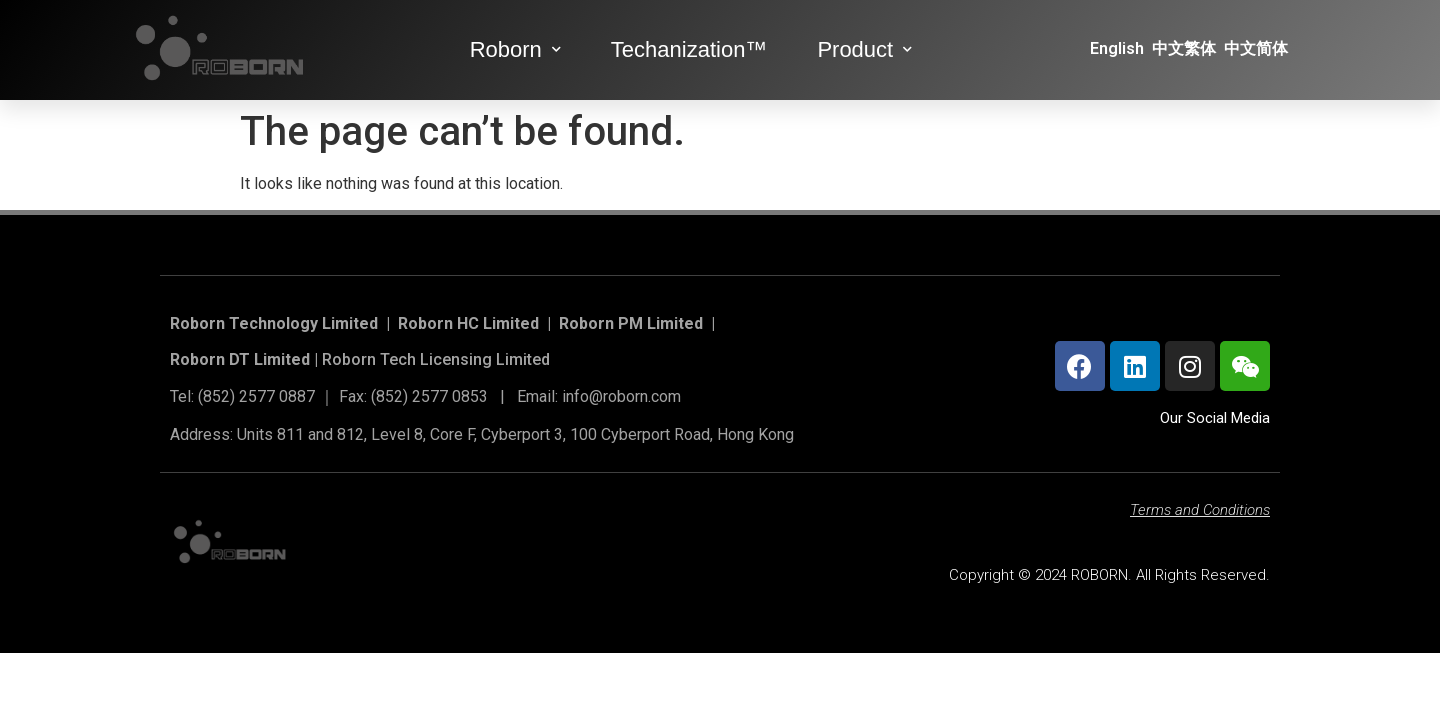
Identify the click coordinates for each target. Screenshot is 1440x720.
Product (864, 49)
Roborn (515, 49)
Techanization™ (689, 49)
